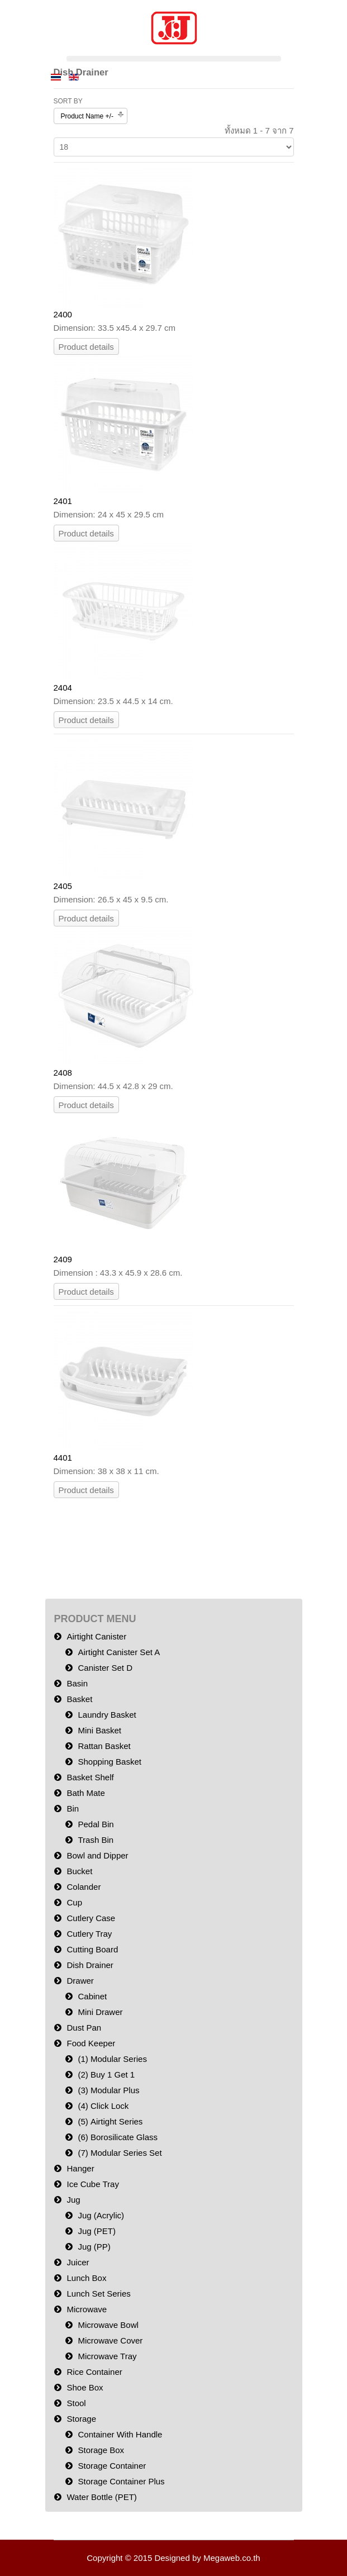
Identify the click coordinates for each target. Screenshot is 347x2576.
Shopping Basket (109, 1761)
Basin (77, 1683)
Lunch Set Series (99, 2293)
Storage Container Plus (121, 2481)
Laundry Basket (107, 1714)
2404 (63, 687)
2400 (63, 314)
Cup (75, 1902)
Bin (73, 1808)
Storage (82, 2418)
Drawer (80, 1980)
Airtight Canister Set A (119, 1652)
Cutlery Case (91, 1918)
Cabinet (92, 1996)
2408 (63, 1072)
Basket (80, 1699)
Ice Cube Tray (93, 2184)
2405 (63, 886)
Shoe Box (85, 2387)
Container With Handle (120, 2434)
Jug (73, 2199)
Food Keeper (91, 2043)
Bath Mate (86, 1793)
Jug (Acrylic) (101, 2215)
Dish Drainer (90, 1965)
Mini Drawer (100, 2012)
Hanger (80, 2168)
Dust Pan (84, 2027)
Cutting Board (92, 1949)
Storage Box (101, 2450)
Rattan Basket (104, 1746)
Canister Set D (105, 1667)
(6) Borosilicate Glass (118, 2137)
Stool (76, 2403)
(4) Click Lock (103, 2106)
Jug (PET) (97, 2231)
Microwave (87, 2309)
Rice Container (94, 2372)
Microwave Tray (107, 2356)
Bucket (80, 1871)
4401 (63, 1457)
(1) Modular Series (112, 2059)
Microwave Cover (110, 2340)
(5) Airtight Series (110, 2121)
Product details (86, 346)
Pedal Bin (96, 1824)
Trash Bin (96, 1840)
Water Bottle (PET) (102, 2497)
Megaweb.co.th (231, 2558)
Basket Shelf (90, 1777)
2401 (63, 501)
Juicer (78, 2262)
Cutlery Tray (89, 1933)
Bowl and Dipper (98, 1855)
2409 (63, 1259)
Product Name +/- (87, 116)
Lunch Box (87, 2278)
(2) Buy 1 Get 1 (106, 2074)
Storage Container (112, 2465)
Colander (84, 1886)
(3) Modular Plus (109, 2090)
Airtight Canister (97, 1636)
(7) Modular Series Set (120, 2152)
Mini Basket (100, 1730)
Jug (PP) (94, 2246)
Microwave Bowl (108, 2325)
